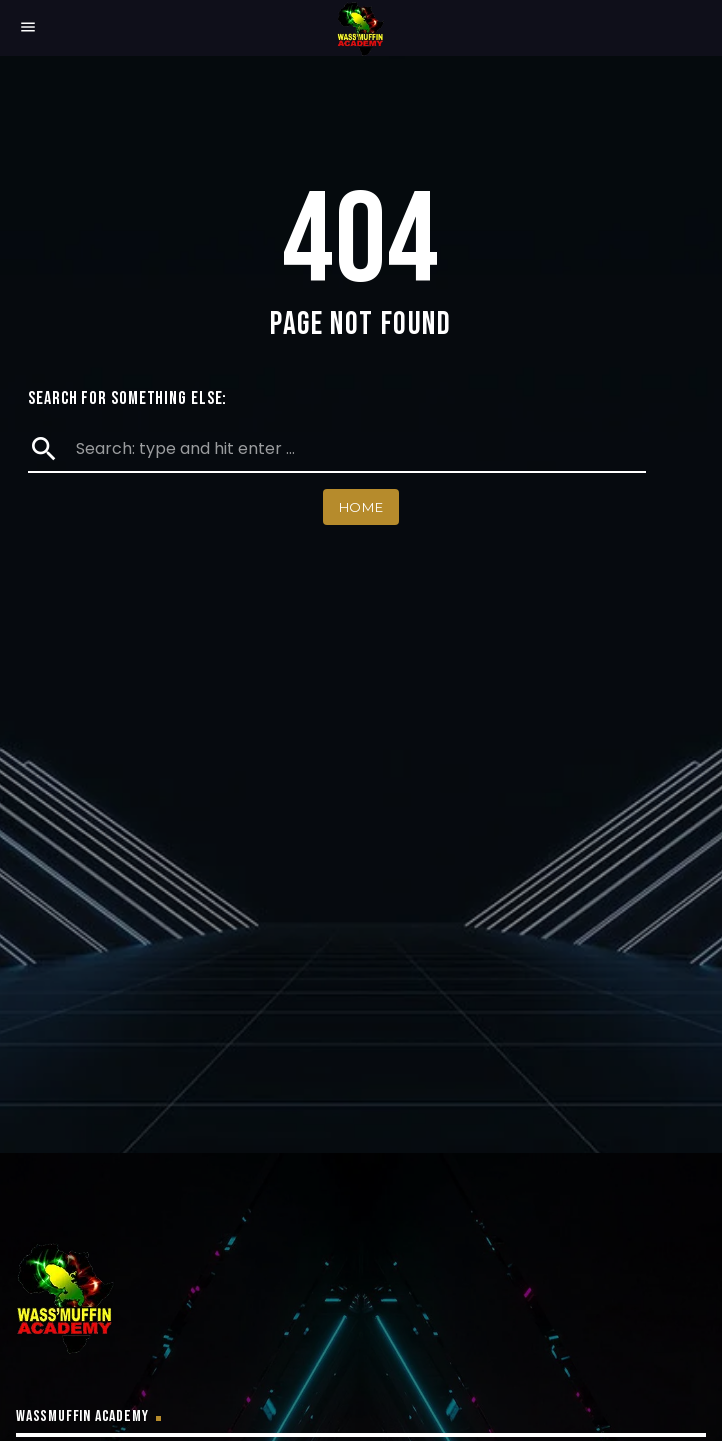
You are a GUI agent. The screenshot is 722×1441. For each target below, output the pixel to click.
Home (361, 507)
